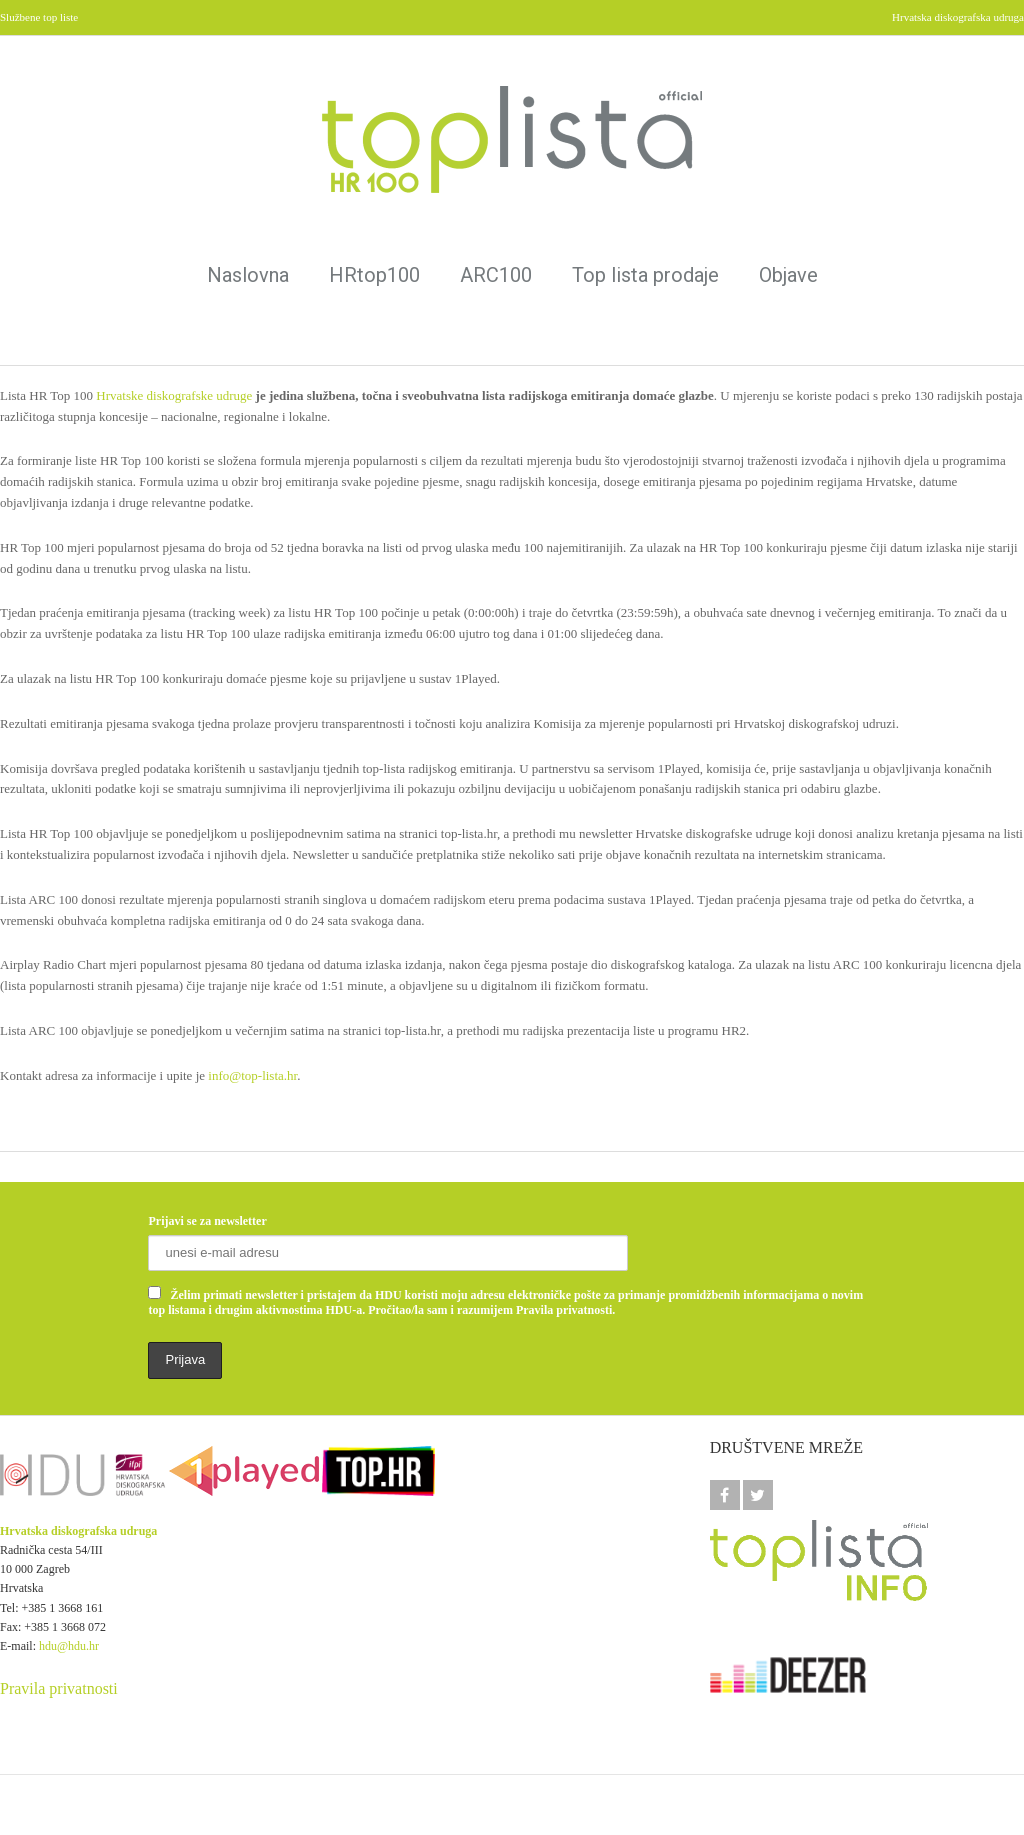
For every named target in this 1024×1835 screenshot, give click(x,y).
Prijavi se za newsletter (207, 1221)
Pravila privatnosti (59, 1688)
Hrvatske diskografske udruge (174, 395)
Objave (788, 275)
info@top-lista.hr (252, 1075)
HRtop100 (374, 275)
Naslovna (248, 275)
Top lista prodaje (645, 275)
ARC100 (496, 275)
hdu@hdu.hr (69, 1646)
